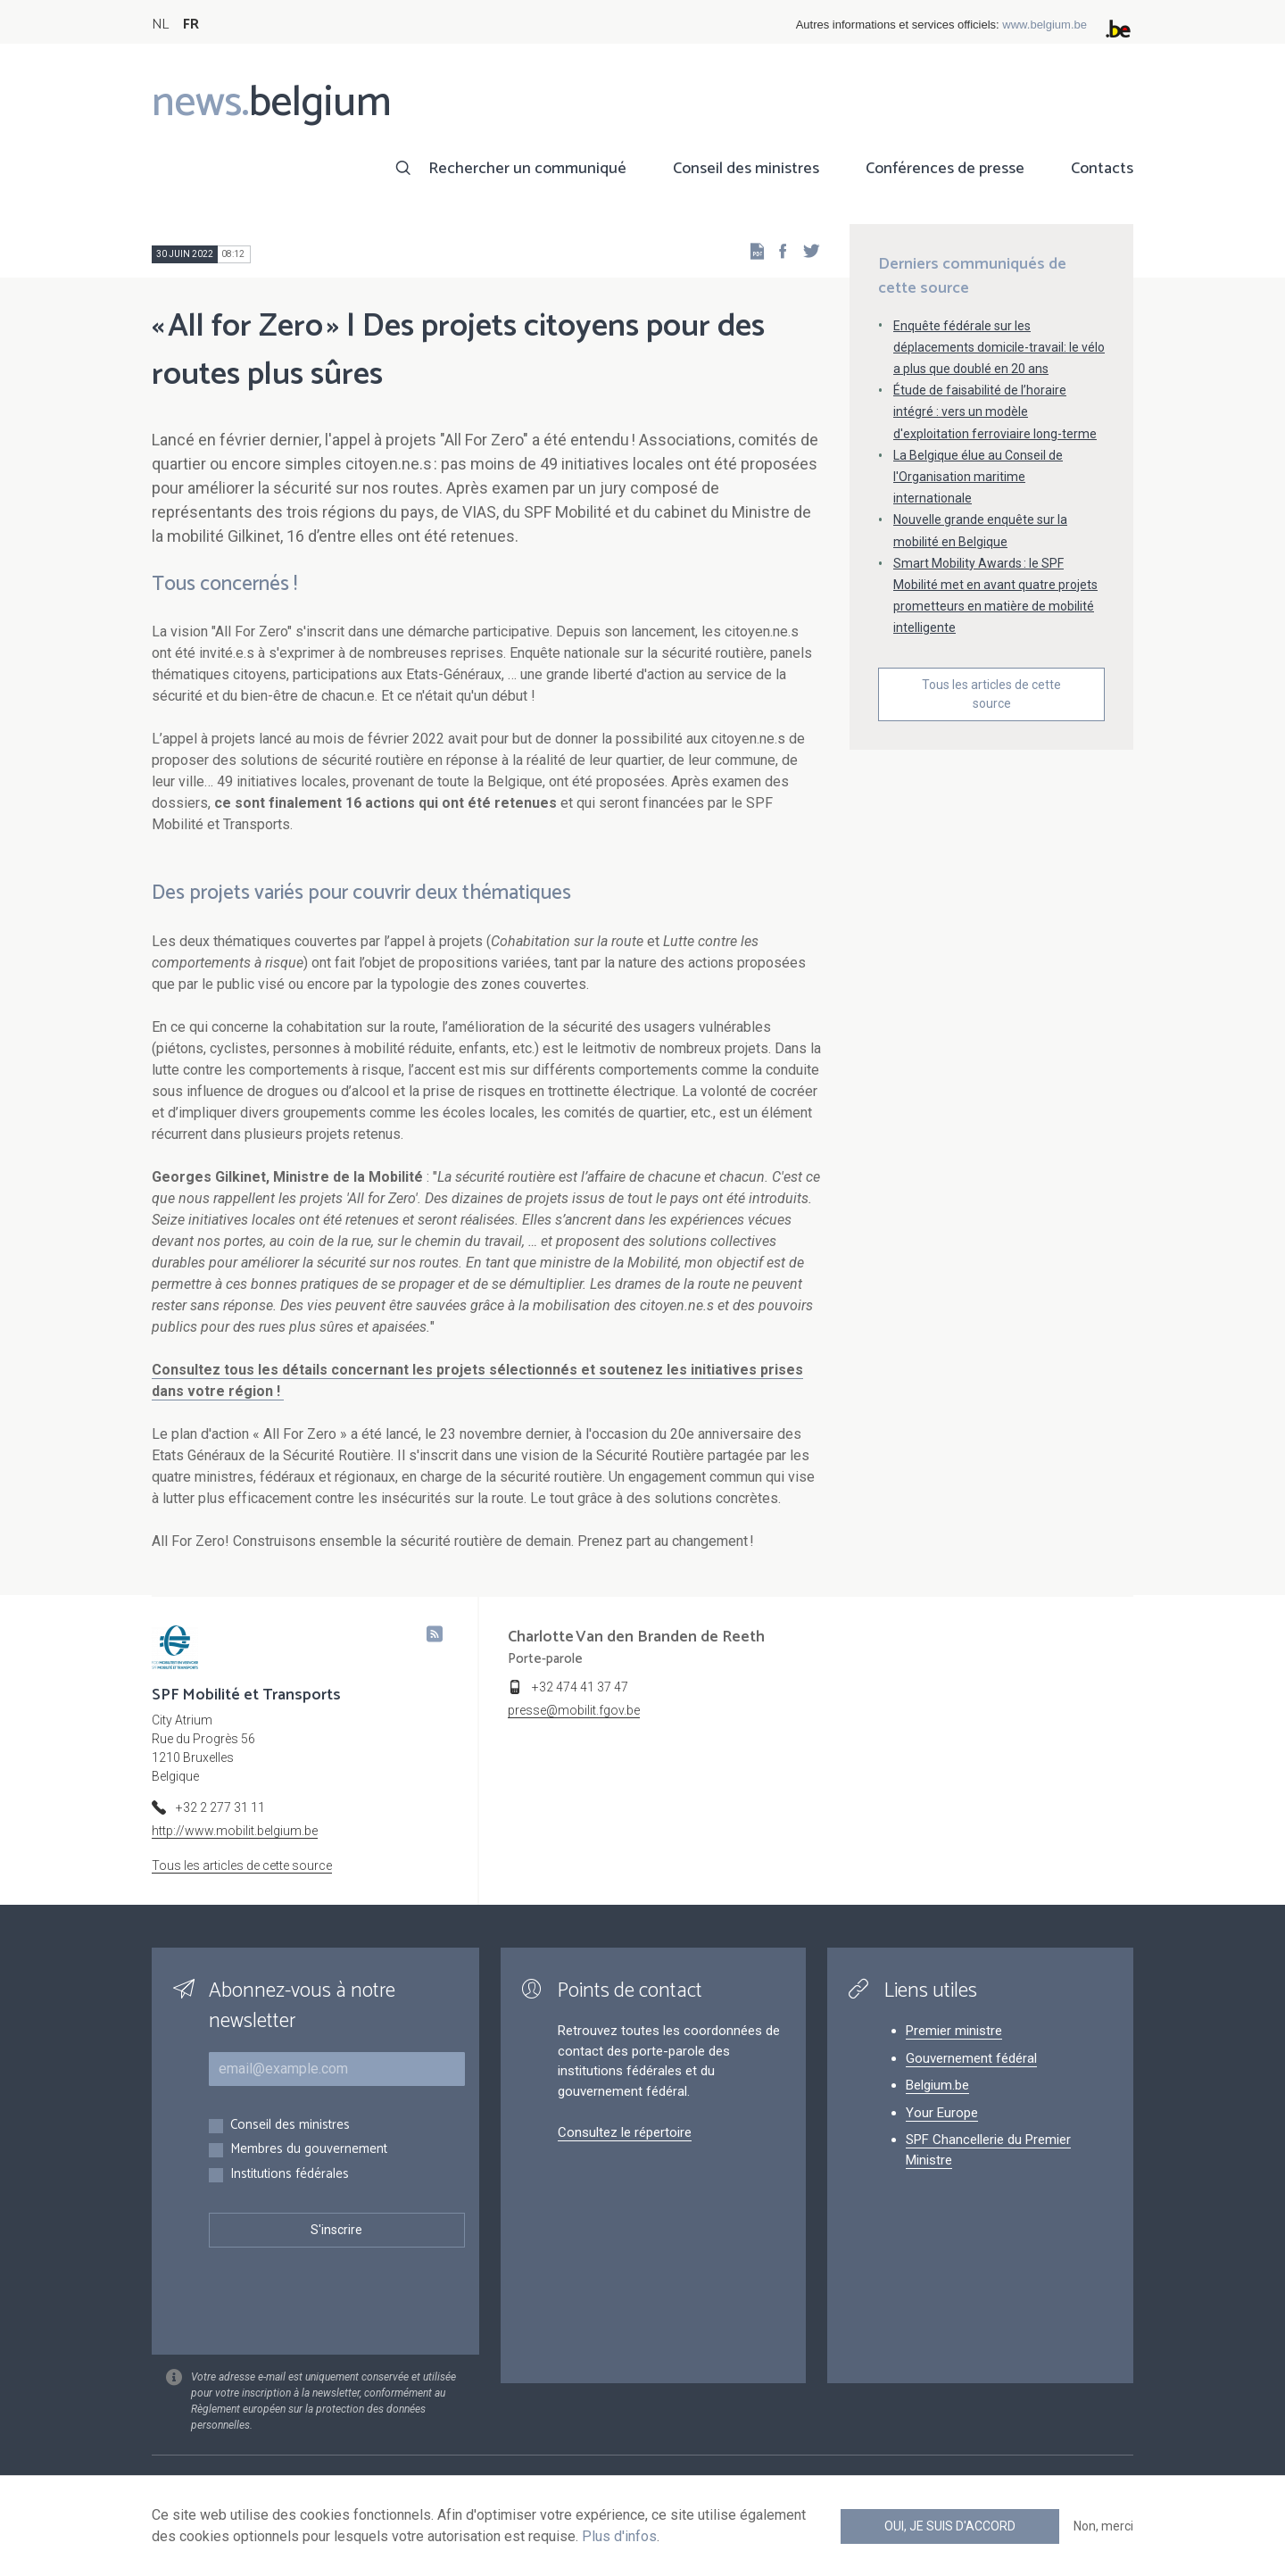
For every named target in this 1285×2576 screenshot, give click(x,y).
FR (191, 24)
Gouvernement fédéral (971, 2058)
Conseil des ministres (746, 168)
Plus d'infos (619, 2536)
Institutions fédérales (289, 2175)
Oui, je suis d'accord (950, 2526)
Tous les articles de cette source (991, 693)
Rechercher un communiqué (527, 168)
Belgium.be (937, 2085)
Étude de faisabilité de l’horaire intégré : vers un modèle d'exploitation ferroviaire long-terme (995, 411)
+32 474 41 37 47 (580, 1687)
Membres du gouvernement (308, 2150)
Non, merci (1103, 2526)
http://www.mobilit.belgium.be (235, 1831)
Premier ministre (954, 2031)
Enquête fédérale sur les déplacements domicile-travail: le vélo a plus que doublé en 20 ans (999, 347)
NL (160, 24)
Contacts (1102, 168)
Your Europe (942, 2113)
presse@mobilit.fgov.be (574, 1710)
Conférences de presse (945, 168)
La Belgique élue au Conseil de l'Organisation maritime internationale (978, 476)
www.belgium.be (1044, 24)
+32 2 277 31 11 (220, 1807)
